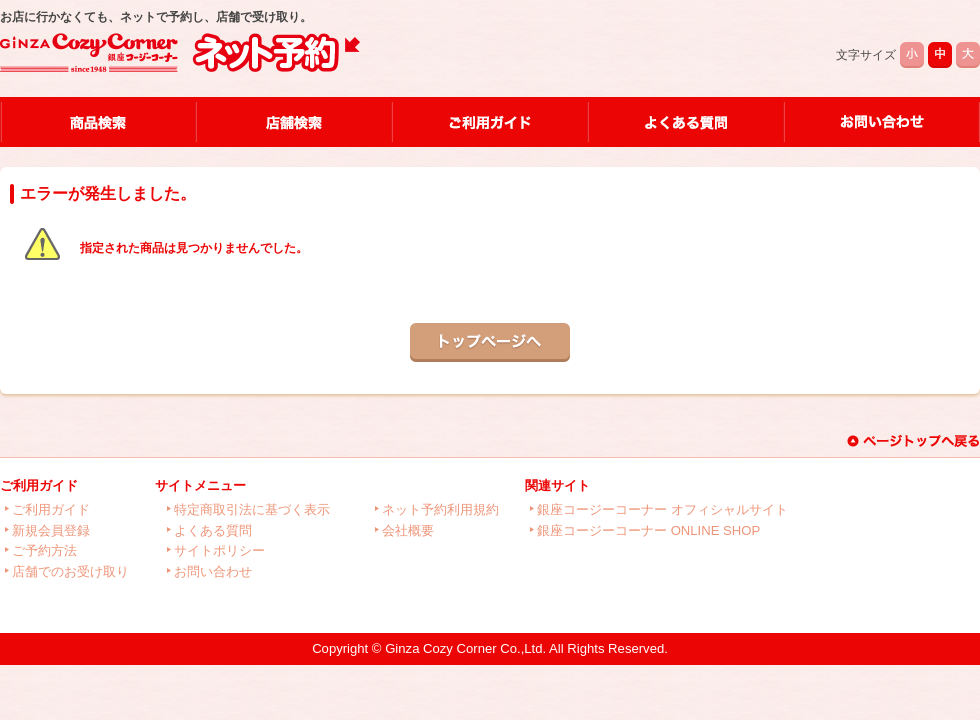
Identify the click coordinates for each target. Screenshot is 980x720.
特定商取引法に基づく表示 (252, 509)
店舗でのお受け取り (70, 571)
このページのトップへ (913, 441)
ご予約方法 (44, 550)
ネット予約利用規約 (440, 509)
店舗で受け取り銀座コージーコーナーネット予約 (180, 53)
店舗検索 (293, 122)
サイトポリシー (219, 550)
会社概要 (408, 530)
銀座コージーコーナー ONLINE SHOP (648, 530)
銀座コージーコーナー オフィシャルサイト (662, 509)
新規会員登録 (51, 530)
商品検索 (97, 122)
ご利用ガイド (489, 122)
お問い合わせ (881, 122)
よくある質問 (685, 122)
